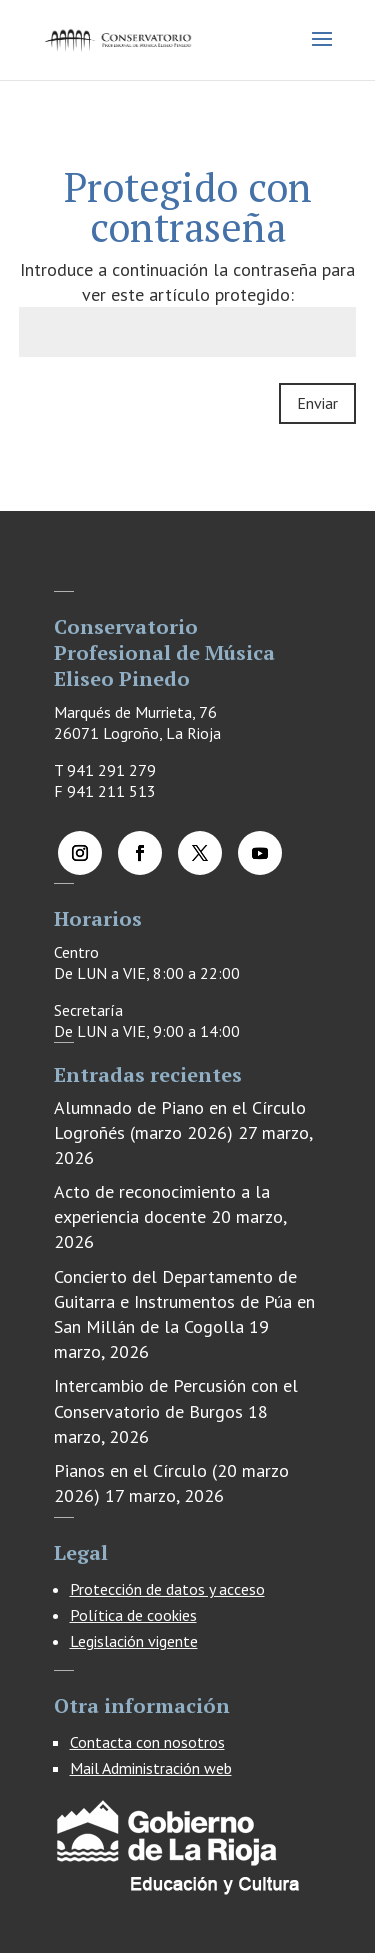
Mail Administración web (151, 1768)
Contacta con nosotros (147, 1742)
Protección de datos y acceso (167, 1589)
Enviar (317, 403)
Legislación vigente (134, 1641)
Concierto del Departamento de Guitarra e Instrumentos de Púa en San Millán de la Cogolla (184, 1301)
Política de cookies (133, 1615)
